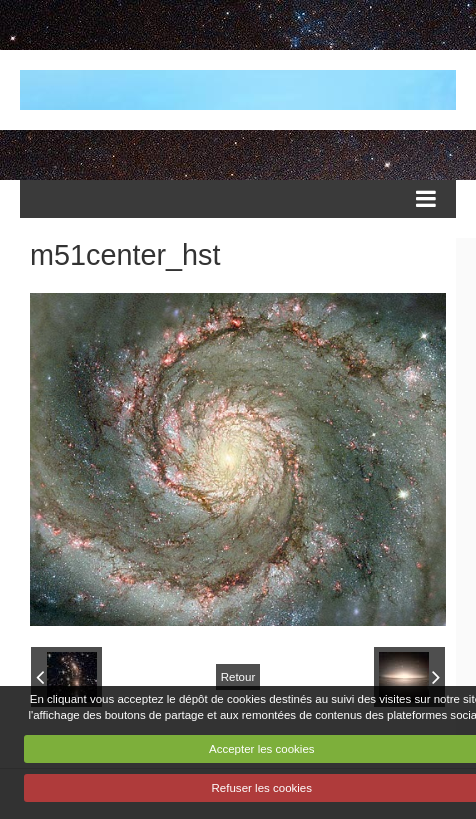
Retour (238, 677)
